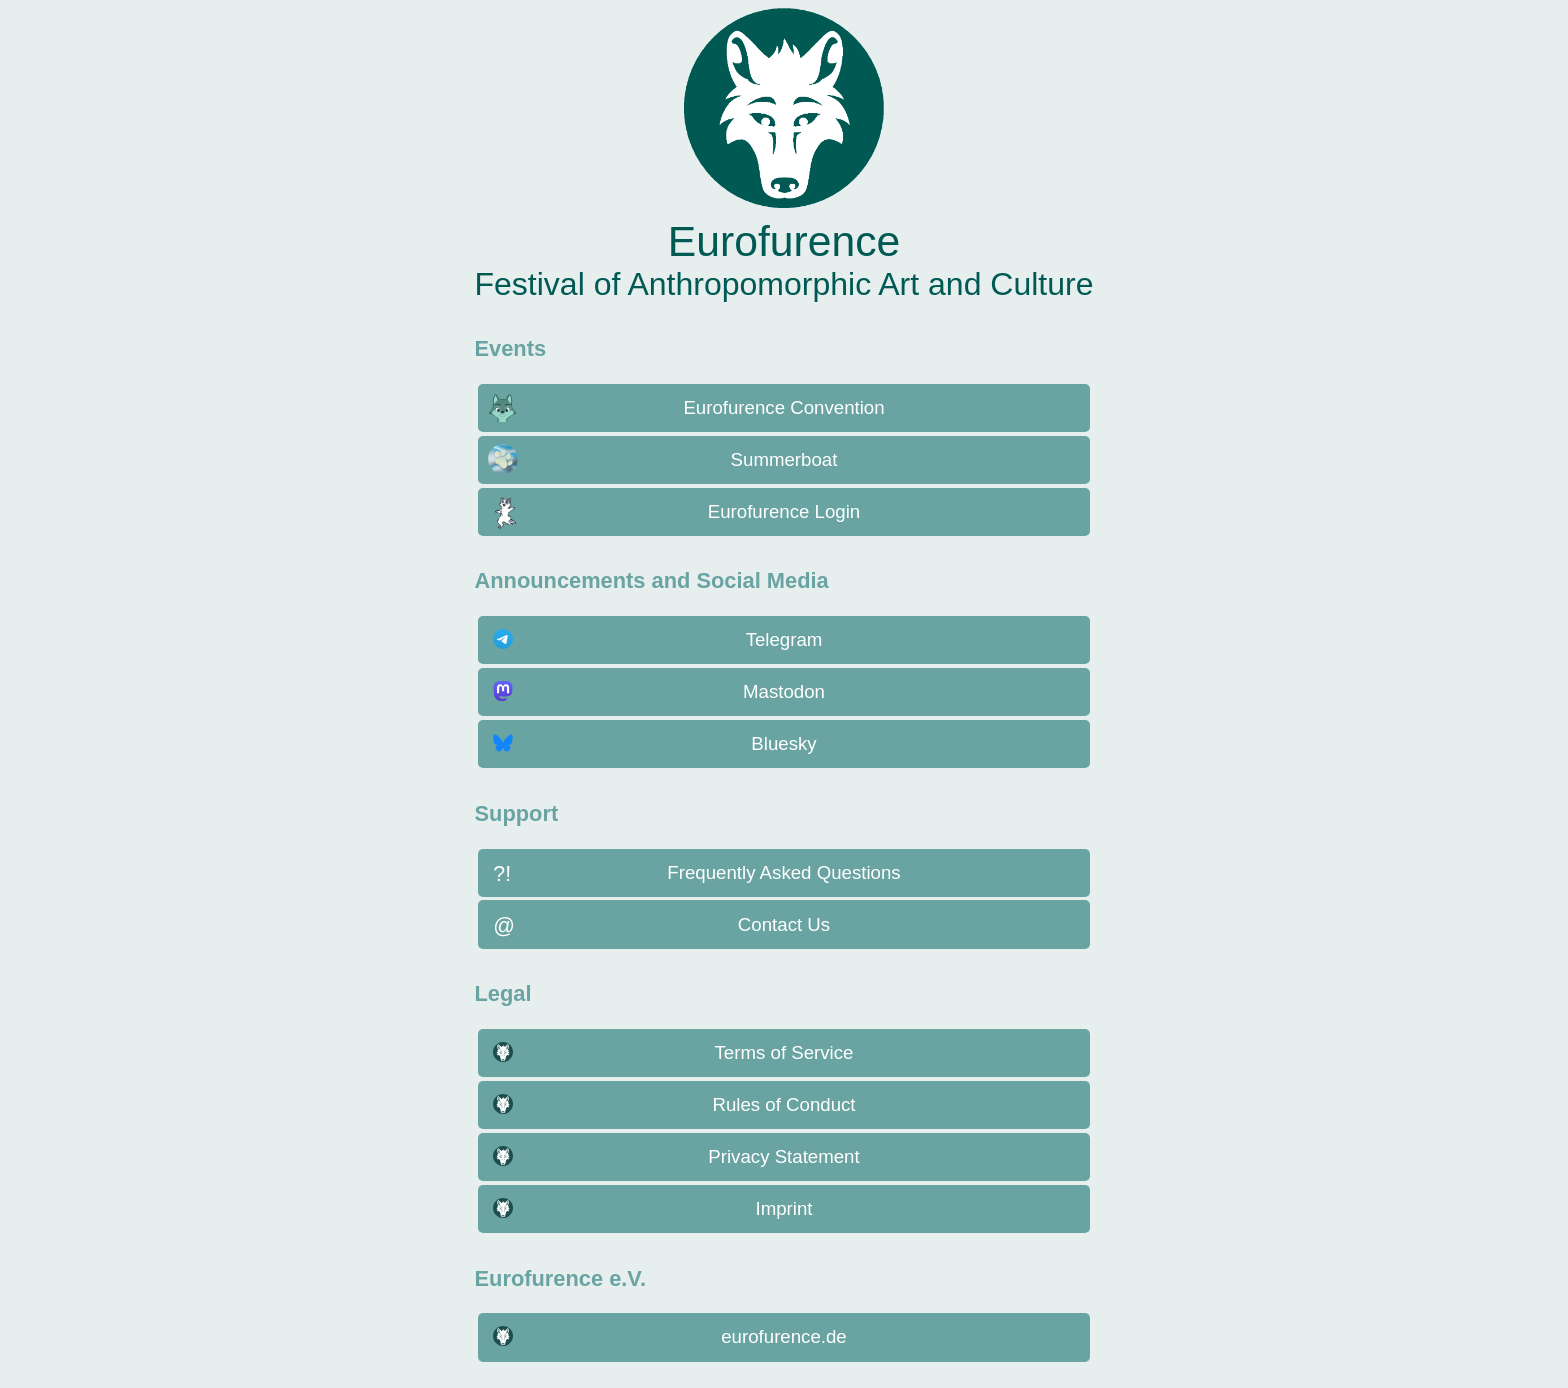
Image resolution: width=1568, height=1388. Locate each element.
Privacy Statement (783, 1156)
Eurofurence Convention (783, 407)
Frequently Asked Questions (783, 872)
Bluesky (783, 743)
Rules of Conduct (783, 1104)
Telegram (784, 639)
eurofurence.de (784, 1336)
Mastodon (784, 691)
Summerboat (784, 459)
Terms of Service (784, 1052)
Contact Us (784, 924)
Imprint (783, 1208)
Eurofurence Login (784, 511)
